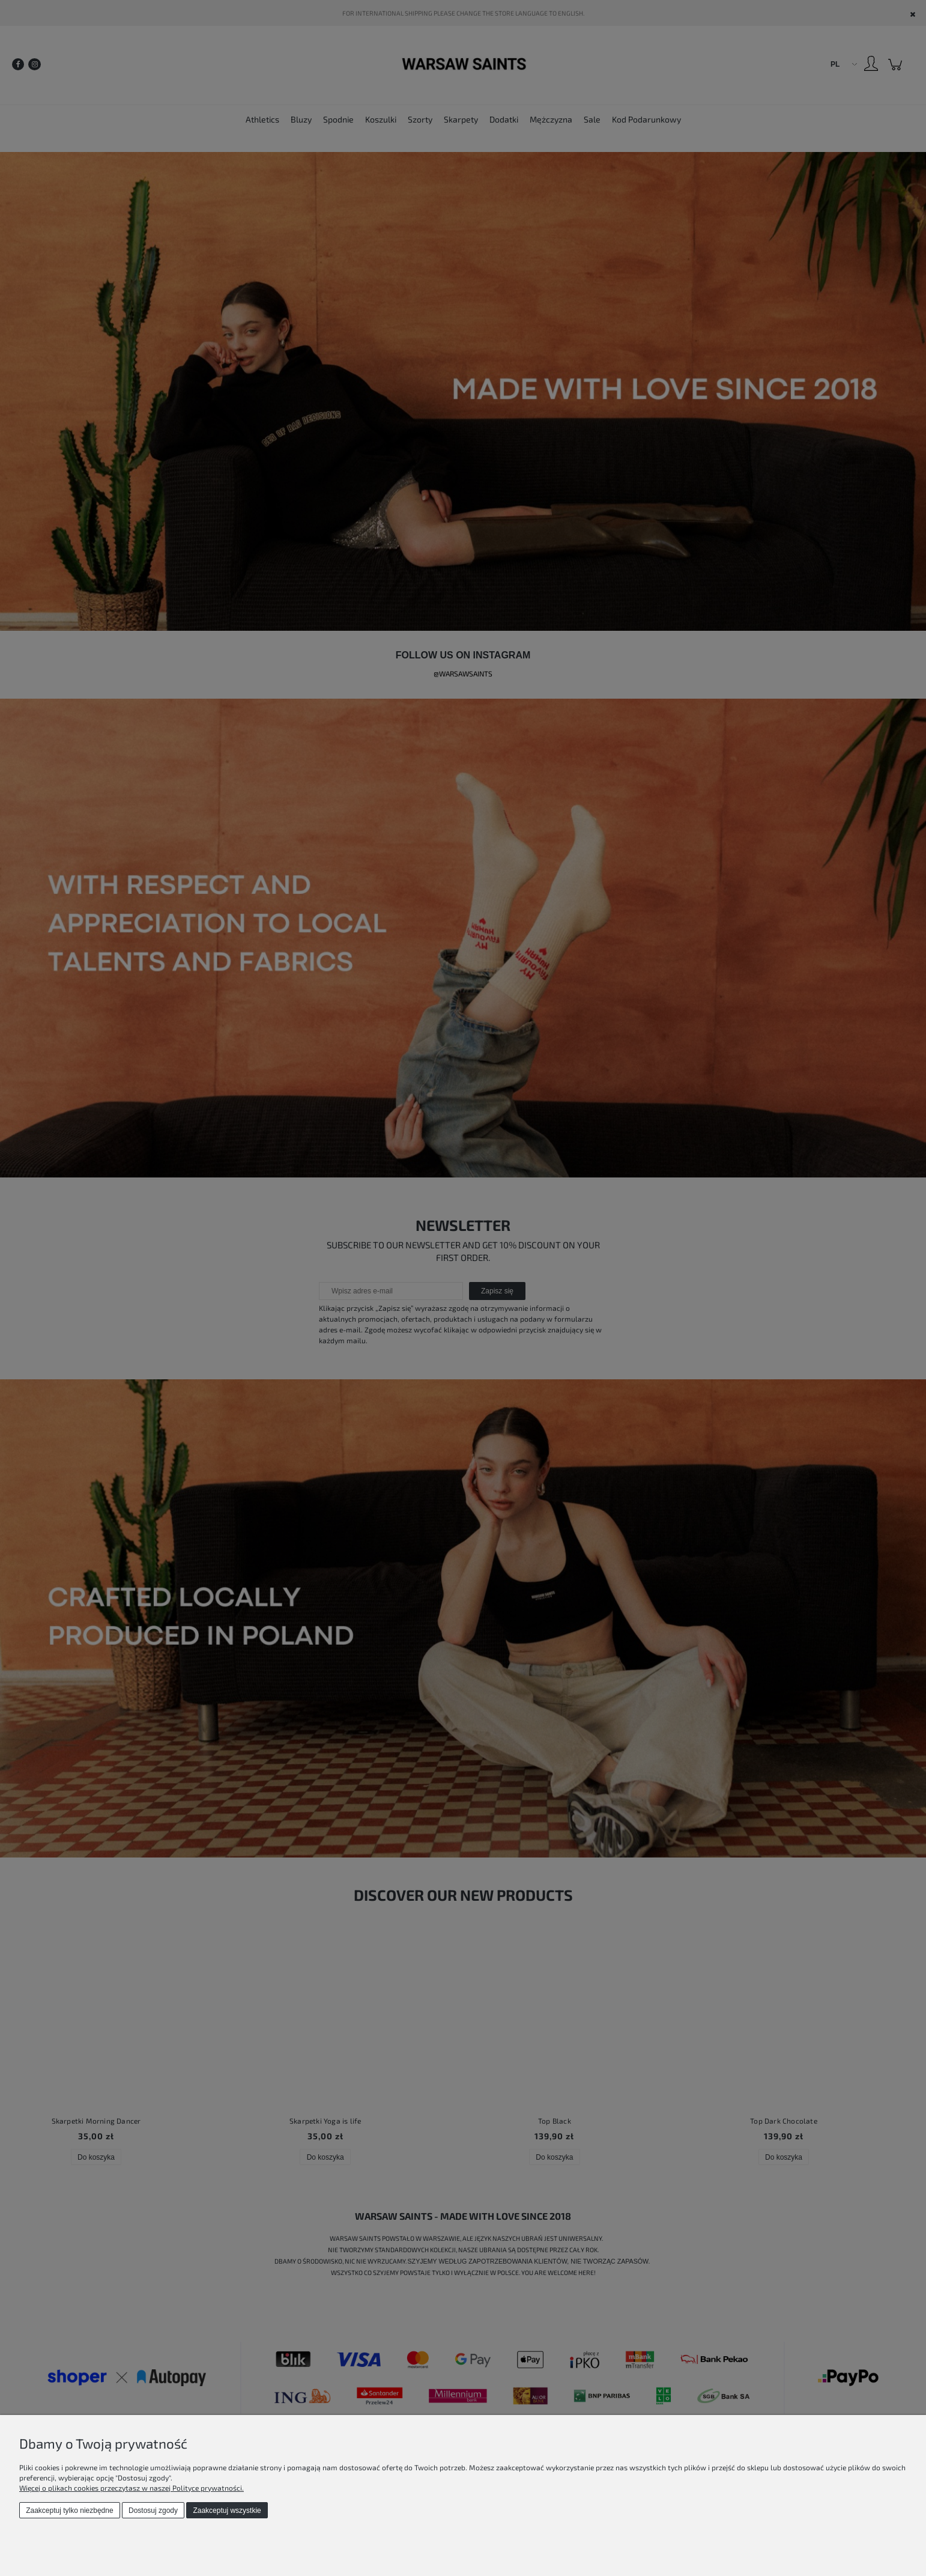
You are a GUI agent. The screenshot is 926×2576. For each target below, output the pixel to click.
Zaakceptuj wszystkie (227, 2510)
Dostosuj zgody (153, 2510)
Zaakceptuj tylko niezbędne (69, 2510)
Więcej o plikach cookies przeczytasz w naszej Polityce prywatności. (131, 2487)
